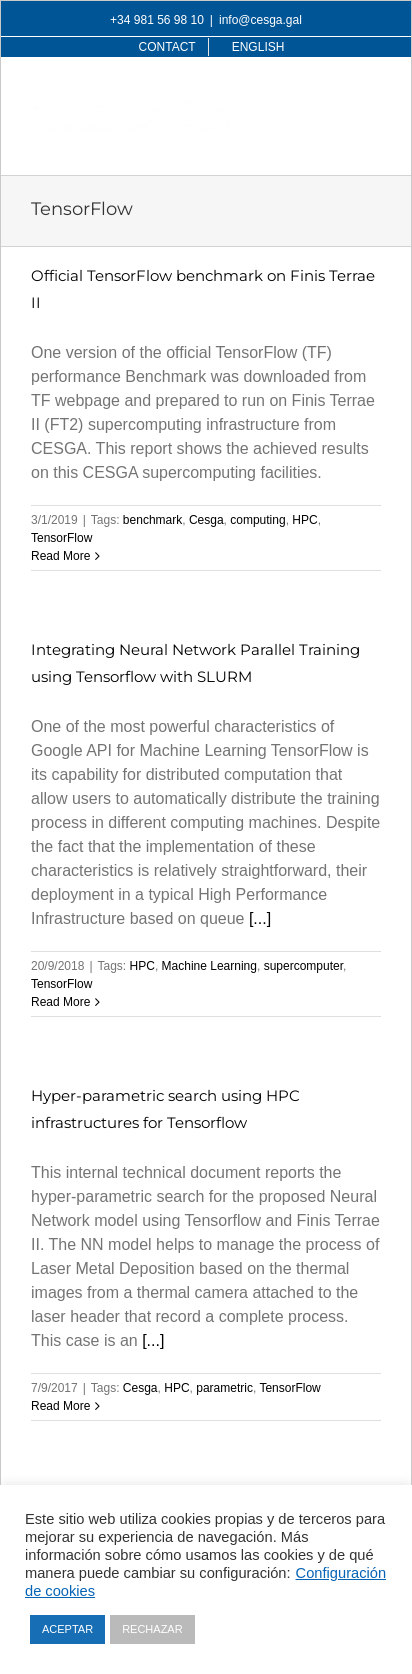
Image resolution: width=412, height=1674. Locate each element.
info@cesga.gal (260, 20)
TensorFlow (61, 538)
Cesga (206, 520)
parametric (224, 1388)
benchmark (152, 520)
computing (257, 520)
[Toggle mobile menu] (370, 97)
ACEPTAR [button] (67, 1629)
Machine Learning (209, 966)
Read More (60, 556)
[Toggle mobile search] (330, 97)
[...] (260, 918)
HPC (304, 520)
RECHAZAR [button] (152, 1629)
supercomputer (303, 966)
